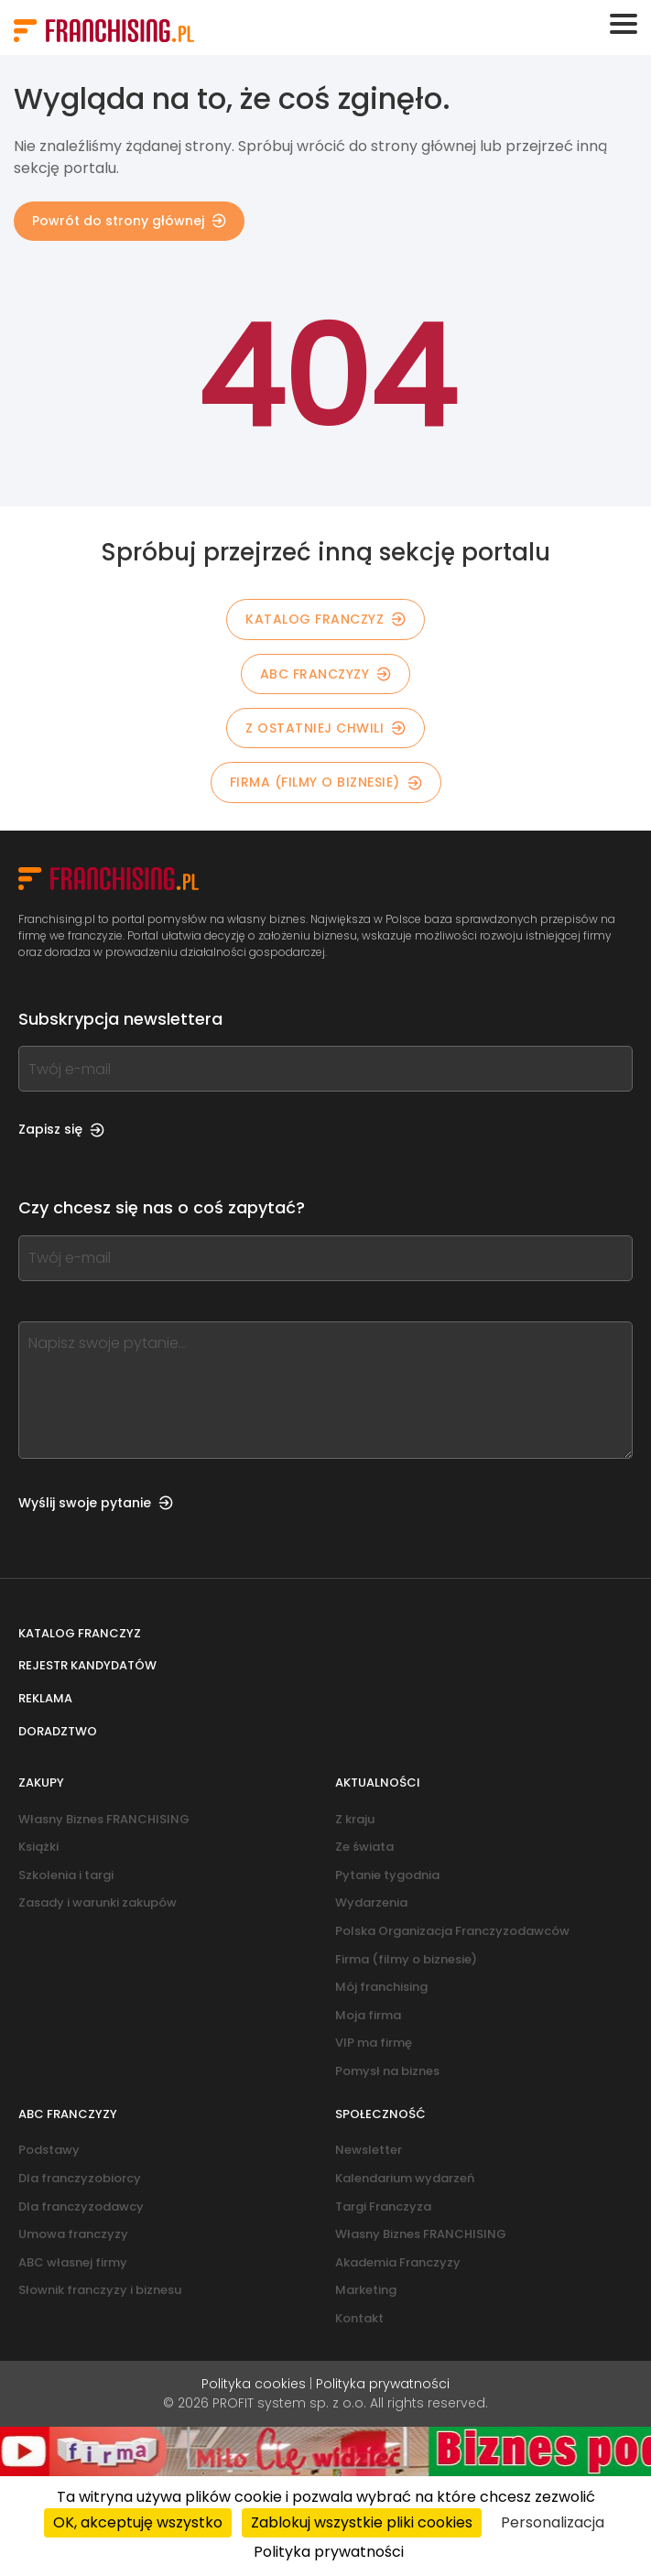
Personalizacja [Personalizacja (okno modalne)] (552, 2522)
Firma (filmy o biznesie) (326, 782)
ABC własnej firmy (72, 2262)
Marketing (365, 2290)
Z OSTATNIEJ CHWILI (325, 728)
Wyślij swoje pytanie (95, 1503)
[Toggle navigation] (623, 24)
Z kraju (354, 1819)
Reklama (45, 1698)
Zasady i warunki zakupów (97, 1902)
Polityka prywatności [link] (329, 2551)
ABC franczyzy (326, 674)
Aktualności (377, 1782)
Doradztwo (57, 1731)
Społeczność (380, 2114)
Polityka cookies (253, 2384)
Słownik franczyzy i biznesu (99, 2290)
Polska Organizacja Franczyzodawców (452, 1931)
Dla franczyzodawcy (81, 2206)
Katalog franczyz (79, 1633)
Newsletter (368, 2149)
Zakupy (41, 1782)
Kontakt (359, 2318)
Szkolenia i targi (66, 1875)
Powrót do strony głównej (129, 221)
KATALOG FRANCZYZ (325, 619)
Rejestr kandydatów (87, 1665)
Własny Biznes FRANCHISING (104, 1819)
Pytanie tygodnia (387, 1875)
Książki (38, 1846)
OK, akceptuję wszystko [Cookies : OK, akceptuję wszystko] (137, 2522)
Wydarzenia (371, 1902)
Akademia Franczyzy (398, 2262)
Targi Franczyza (383, 2206)
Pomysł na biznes (387, 2071)
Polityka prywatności (383, 2384)
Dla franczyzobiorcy (79, 2178)
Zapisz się (61, 1129)
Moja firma (368, 2015)
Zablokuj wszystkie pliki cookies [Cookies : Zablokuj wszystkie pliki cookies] (361, 2522)
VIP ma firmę (373, 2042)
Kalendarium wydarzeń (404, 2178)
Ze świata (364, 1846)
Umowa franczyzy (73, 2234)
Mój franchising (381, 1986)
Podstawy (49, 2149)
